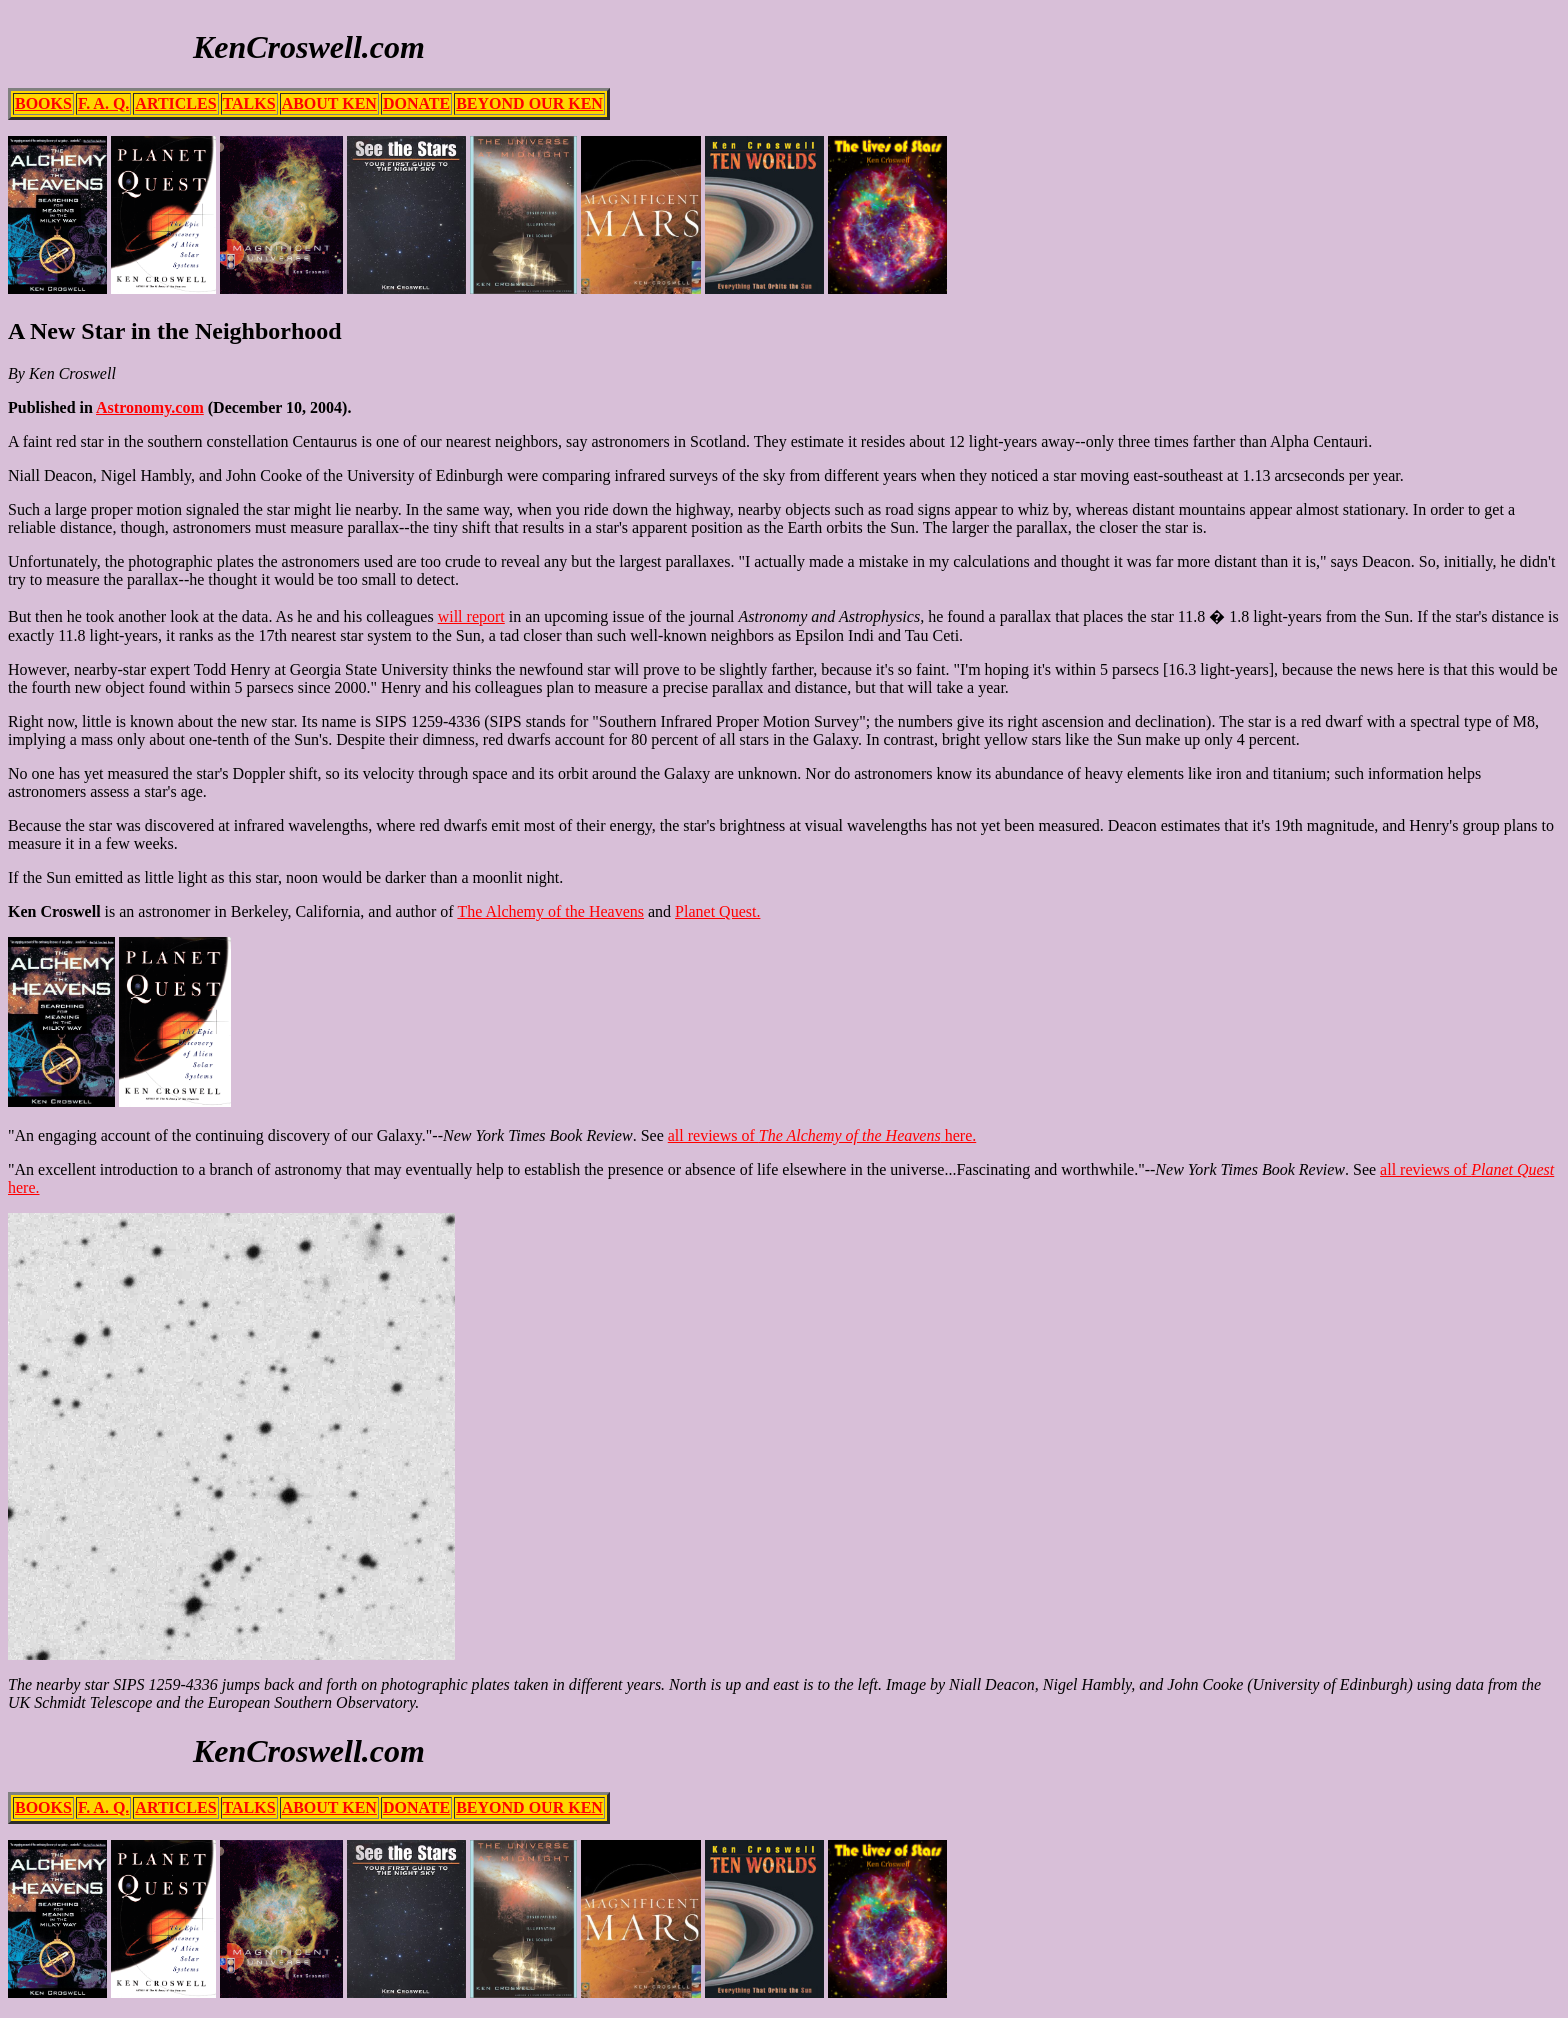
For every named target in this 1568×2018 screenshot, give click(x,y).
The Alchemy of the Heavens (550, 911)
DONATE (416, 103)
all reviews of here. (822, 1135)
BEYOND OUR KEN (529, 103)
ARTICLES (175, 103)
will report (471, 616)
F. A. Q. (103, 103)
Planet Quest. (717, 911)
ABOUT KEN (329, 103)
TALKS (249, 103)
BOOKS (43, 103)
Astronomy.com (150, 407)
